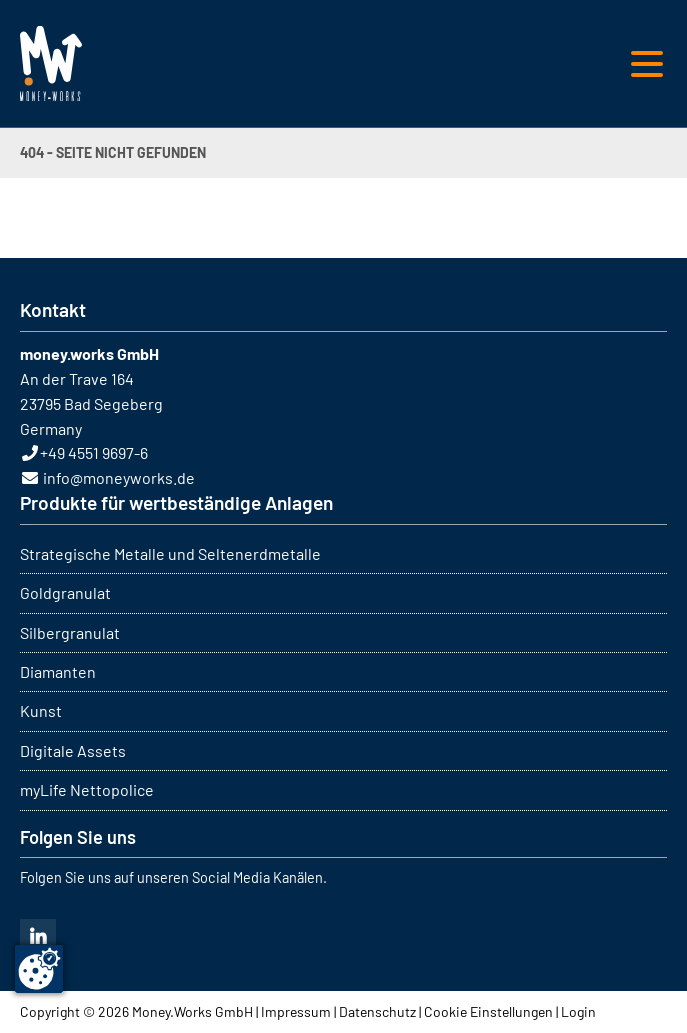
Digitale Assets (73, 750)
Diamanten (58, 671)
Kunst (41, 710)
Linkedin (38, 937)
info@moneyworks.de (119, 477)
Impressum (296, 1011)
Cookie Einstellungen (488, 1011)
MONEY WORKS (51, 63)
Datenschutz (377, 1011)
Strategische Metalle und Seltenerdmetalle (170, 553)
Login (578, 1011)
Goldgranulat (65, 592)
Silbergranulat (70, 632)
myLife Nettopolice (87, 789)
